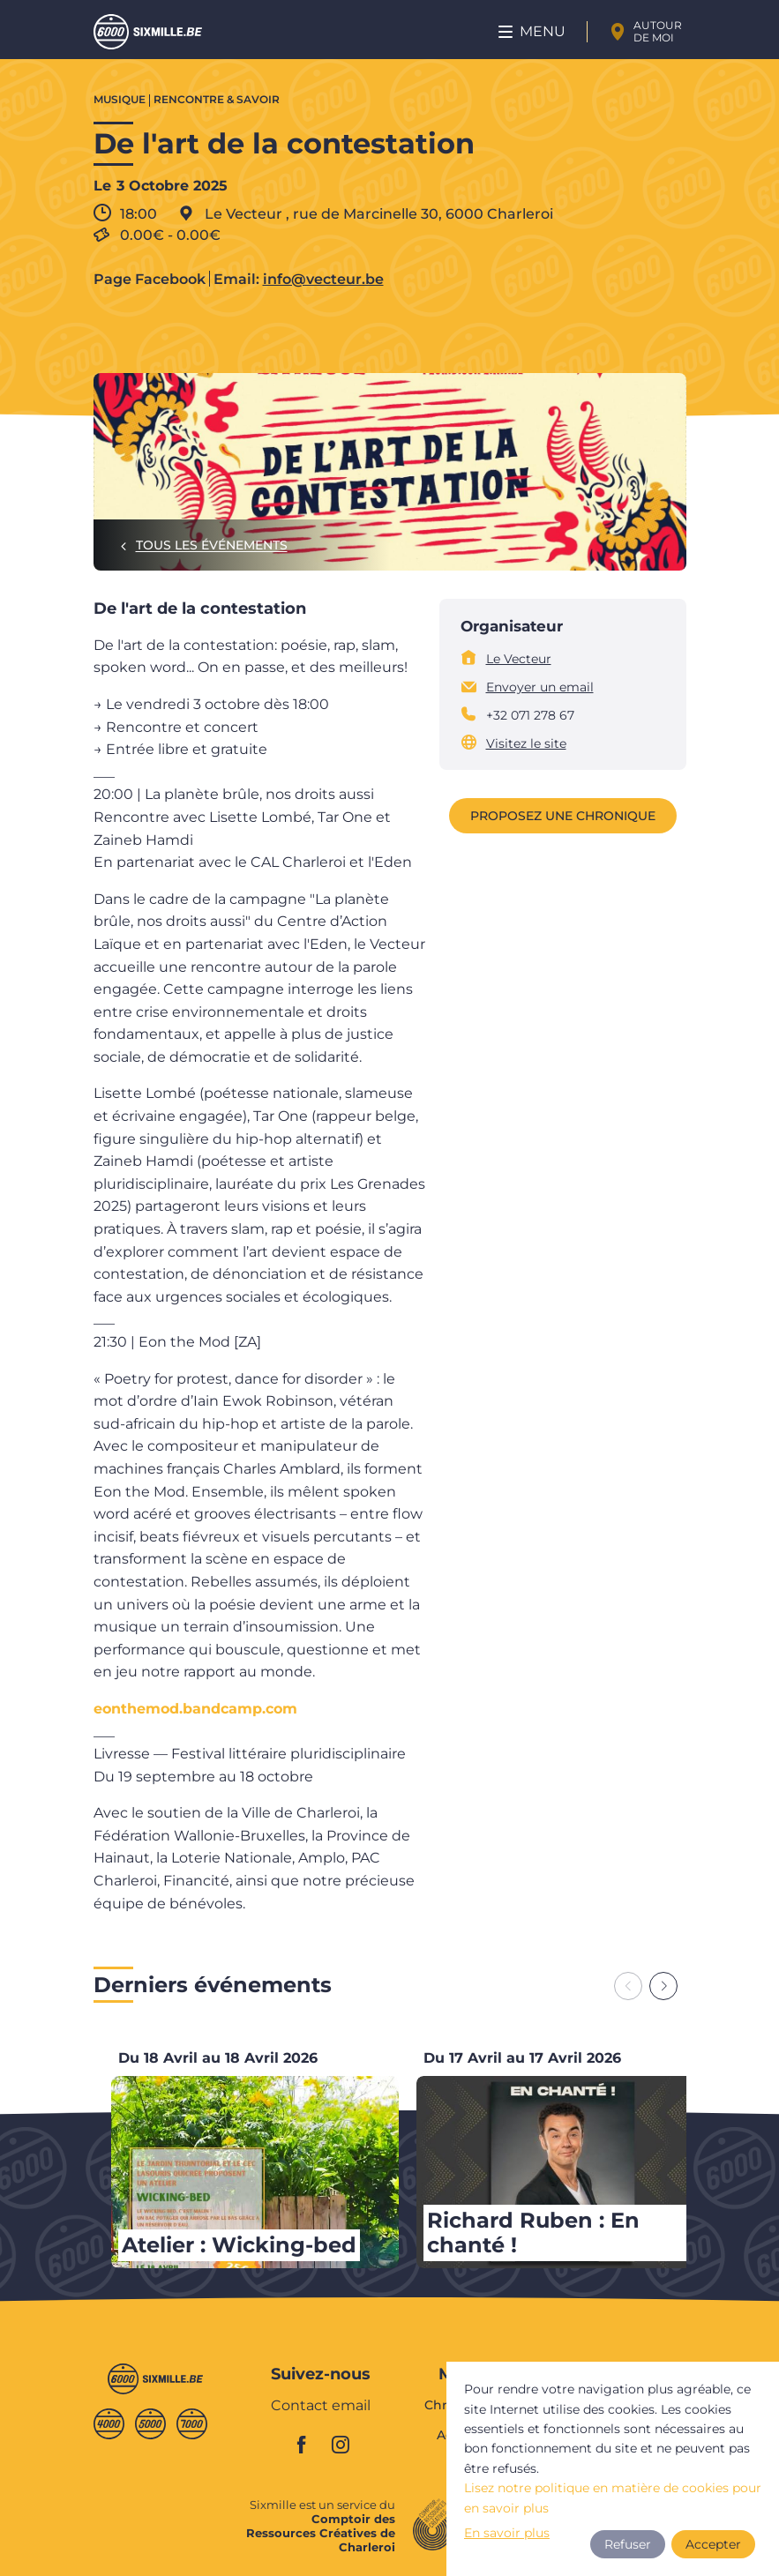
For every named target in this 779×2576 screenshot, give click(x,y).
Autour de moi (657, 31)
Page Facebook (150, 280)
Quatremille (109, 2423)
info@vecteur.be (323, 280)
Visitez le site (526, 743)
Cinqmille (150, 2423)
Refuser (627, 2544)
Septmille (191, 2423)
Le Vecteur (518, 659)
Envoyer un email (540, 687)
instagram (340, 2444)
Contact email (321, 2406)
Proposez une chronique (562, 816)
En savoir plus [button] (507, 2533)
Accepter (713, 2544)
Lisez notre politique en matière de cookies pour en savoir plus (612, 2497)
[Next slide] (663, 1986)
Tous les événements (212, 545)
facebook (302, 2444)
